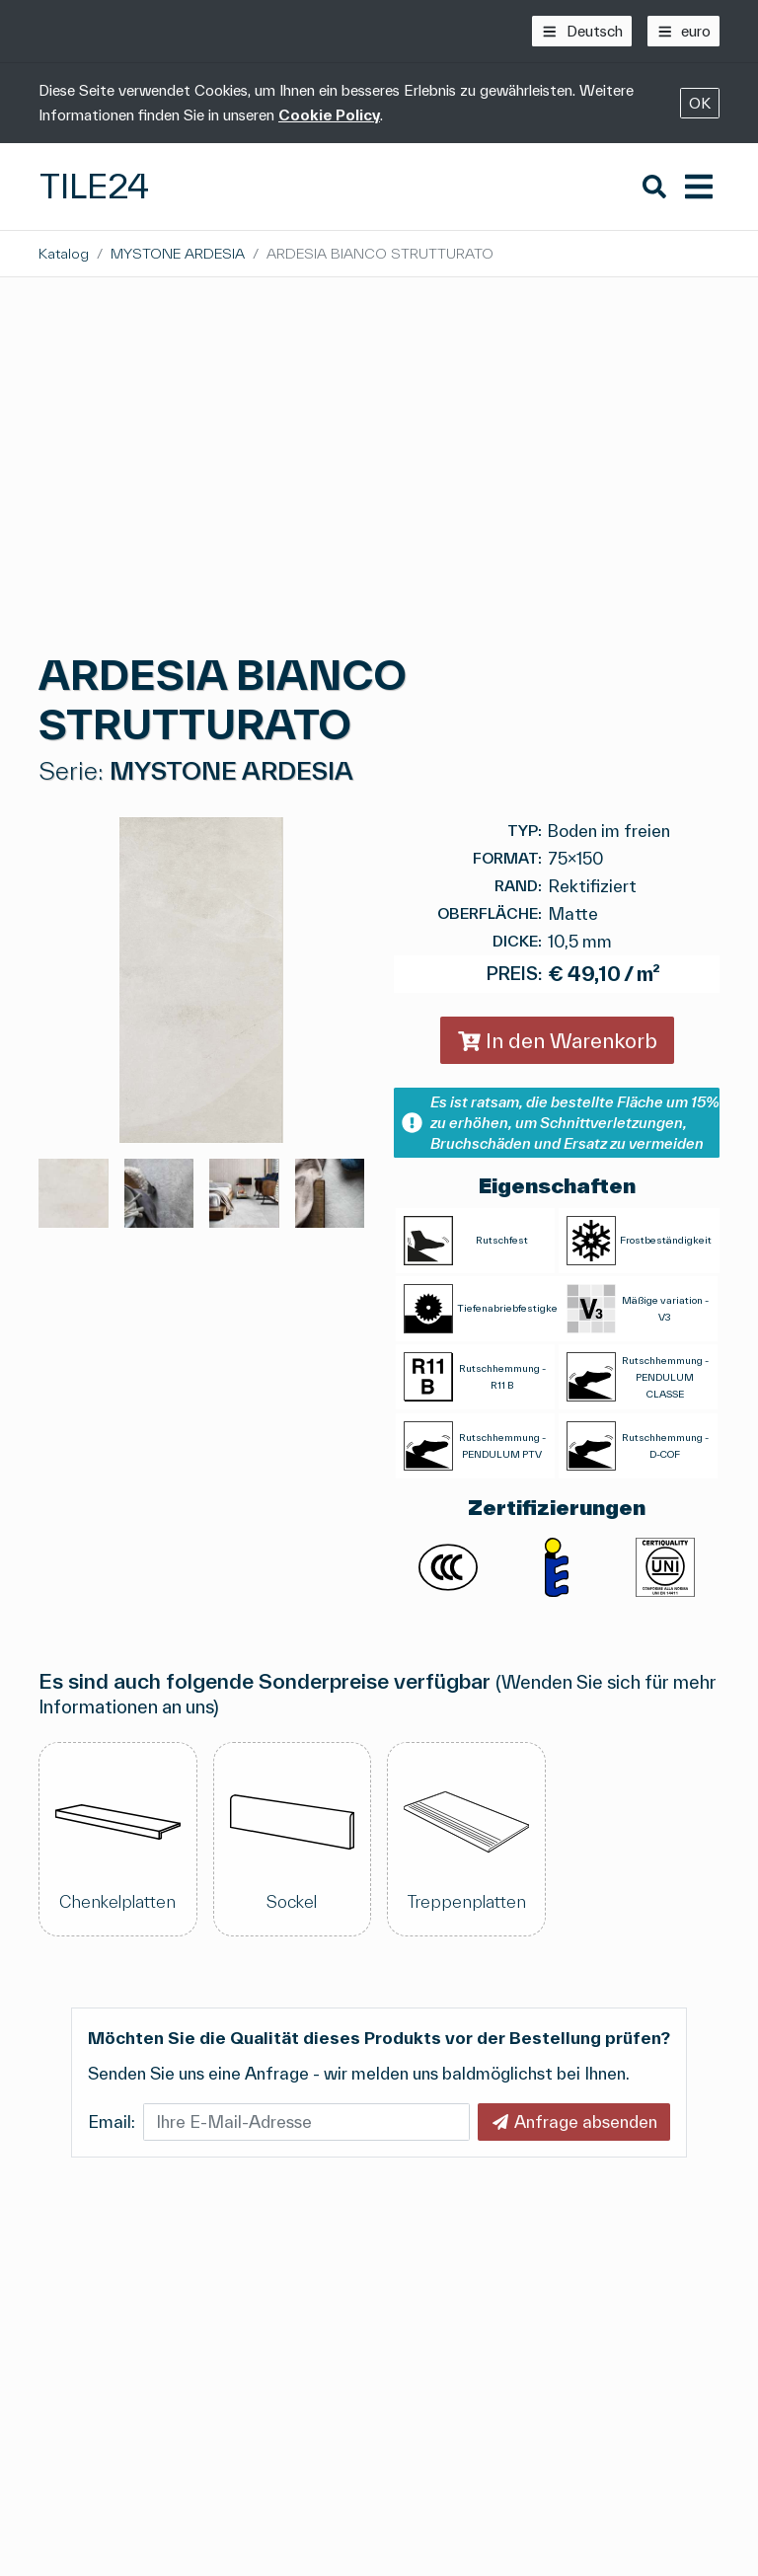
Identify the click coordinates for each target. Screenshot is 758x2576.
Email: (111, 2121)
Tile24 (94, 186)
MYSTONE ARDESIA (178, 253)
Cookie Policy (329, 115)
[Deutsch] (582, 31)
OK (700, 103)
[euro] (683, 31)
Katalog (63, 253)
